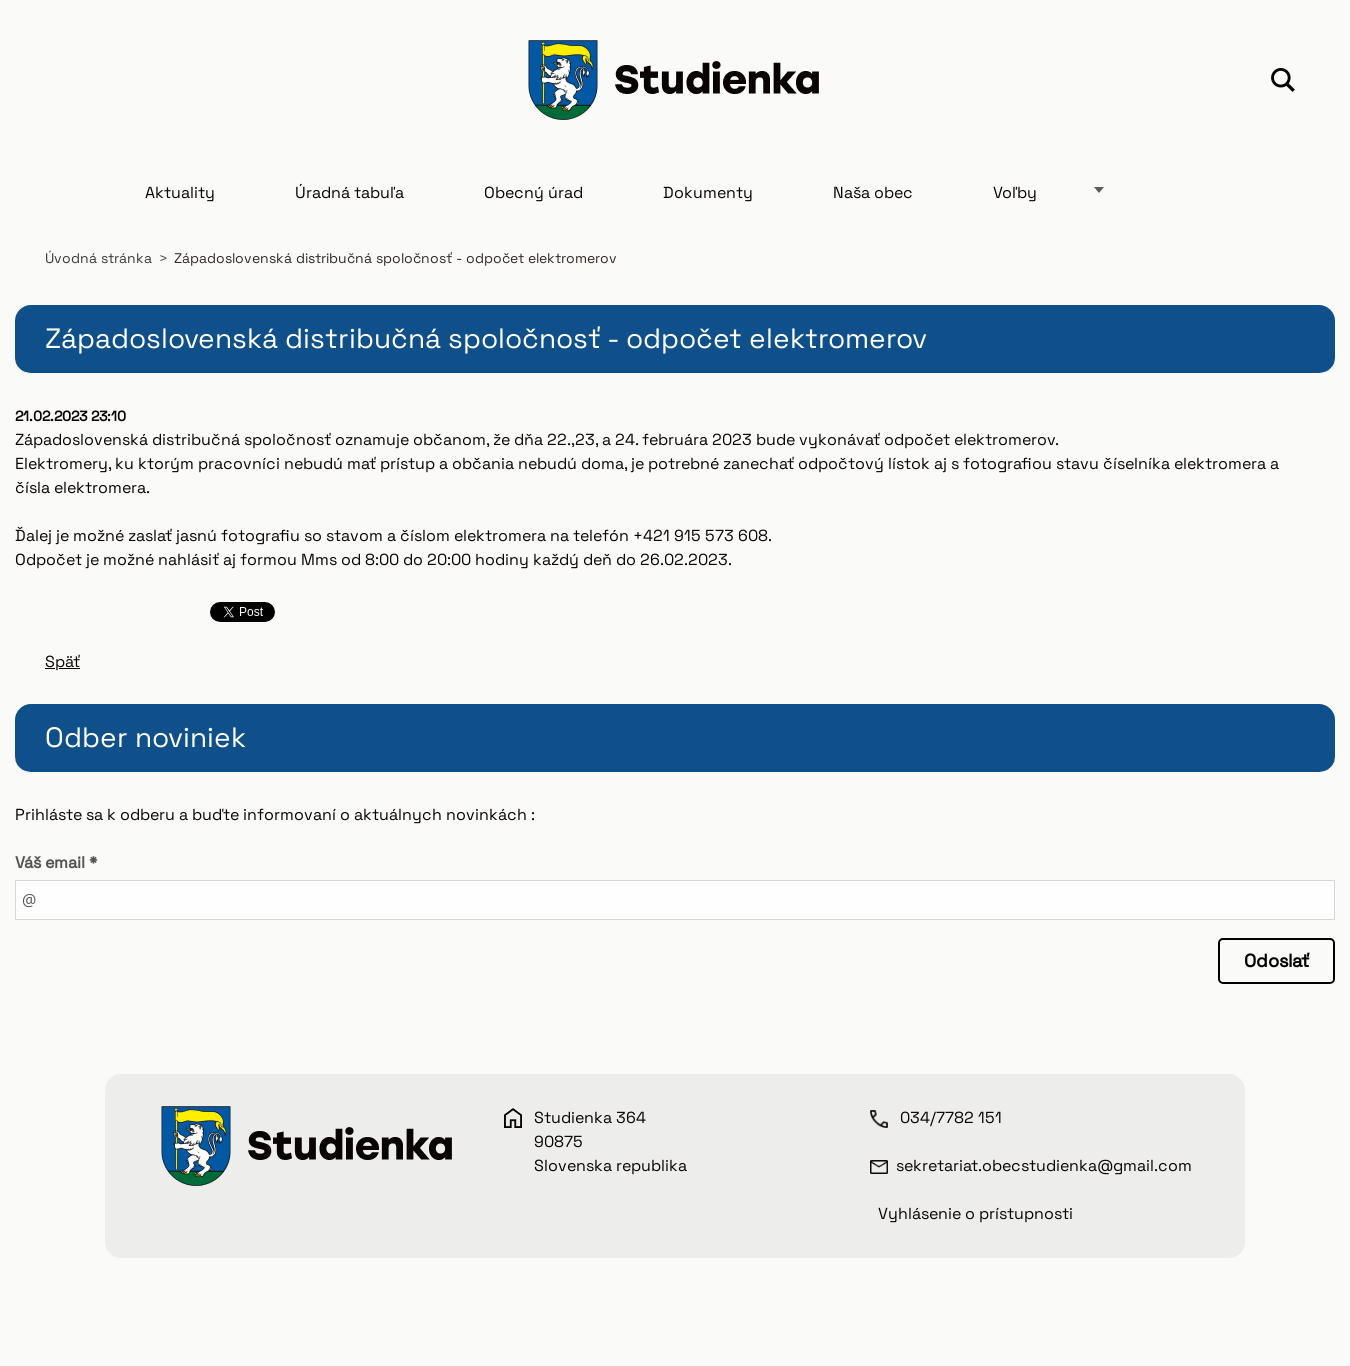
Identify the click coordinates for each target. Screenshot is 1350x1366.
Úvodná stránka (98, 258)
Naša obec (873, 192)
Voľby (1015, 192)
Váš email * (56, 862)
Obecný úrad (533, 192)
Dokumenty (708, 192)
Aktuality (180, 192)
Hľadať (1283, 83)
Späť (62, 661)
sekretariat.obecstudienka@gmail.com (1044, 1165)
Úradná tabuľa (349, 192)
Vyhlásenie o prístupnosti (975, 1213)
